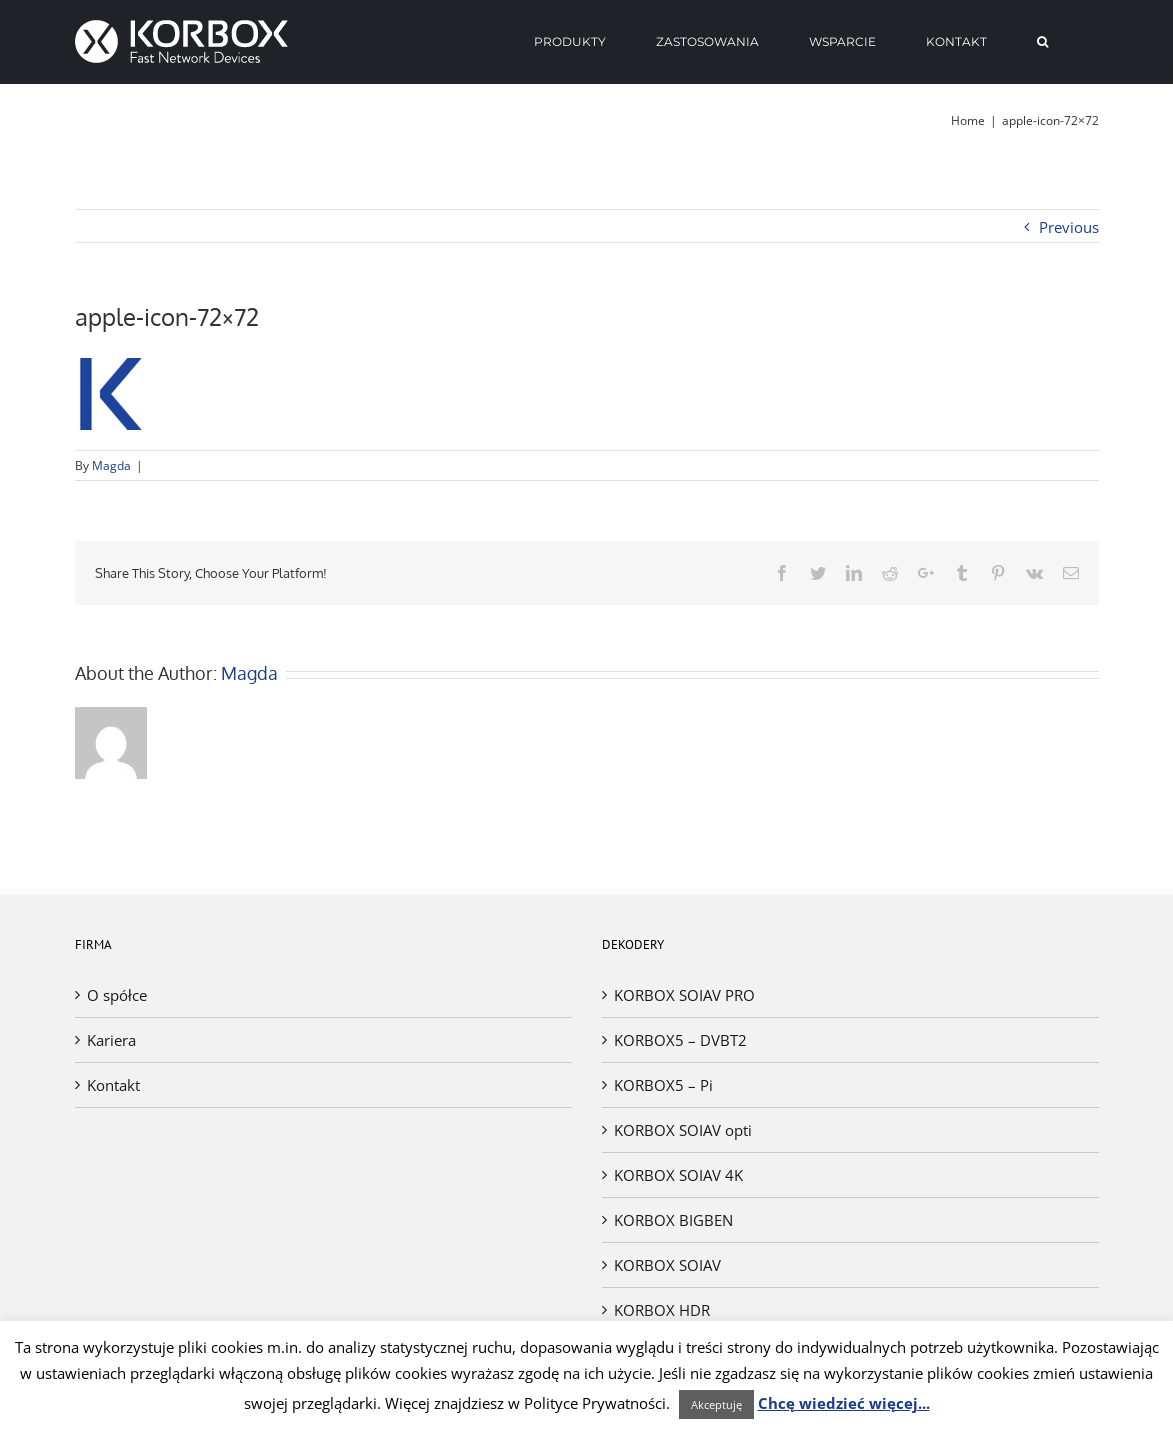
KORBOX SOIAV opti (683, 1130)
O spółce (117, 995)
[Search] (1043, 42)
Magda (111, 465)
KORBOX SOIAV (667, 1265)
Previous (1069, 227)
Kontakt (113, 1085)
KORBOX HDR (662, 1310)
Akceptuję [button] (716, 1404)
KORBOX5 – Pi (663, 1085)
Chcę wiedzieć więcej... (844, 1403)
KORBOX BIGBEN (673, 1220)
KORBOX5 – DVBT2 (680, 1040)
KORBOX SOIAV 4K (678, 1175)
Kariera (111, 1040)
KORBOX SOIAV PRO (684, 995)
